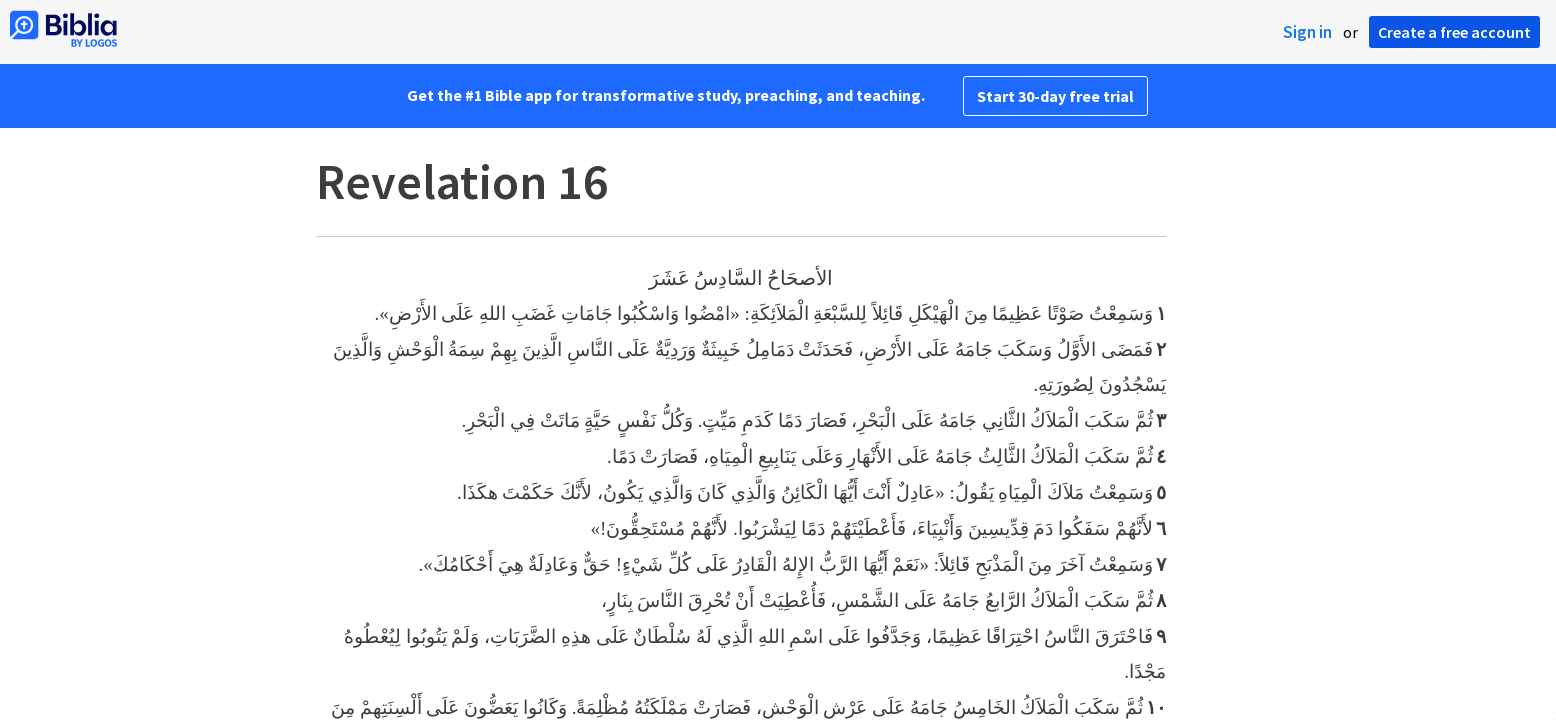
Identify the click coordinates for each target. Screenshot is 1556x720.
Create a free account (1454, 32)
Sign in (1307, 32)
